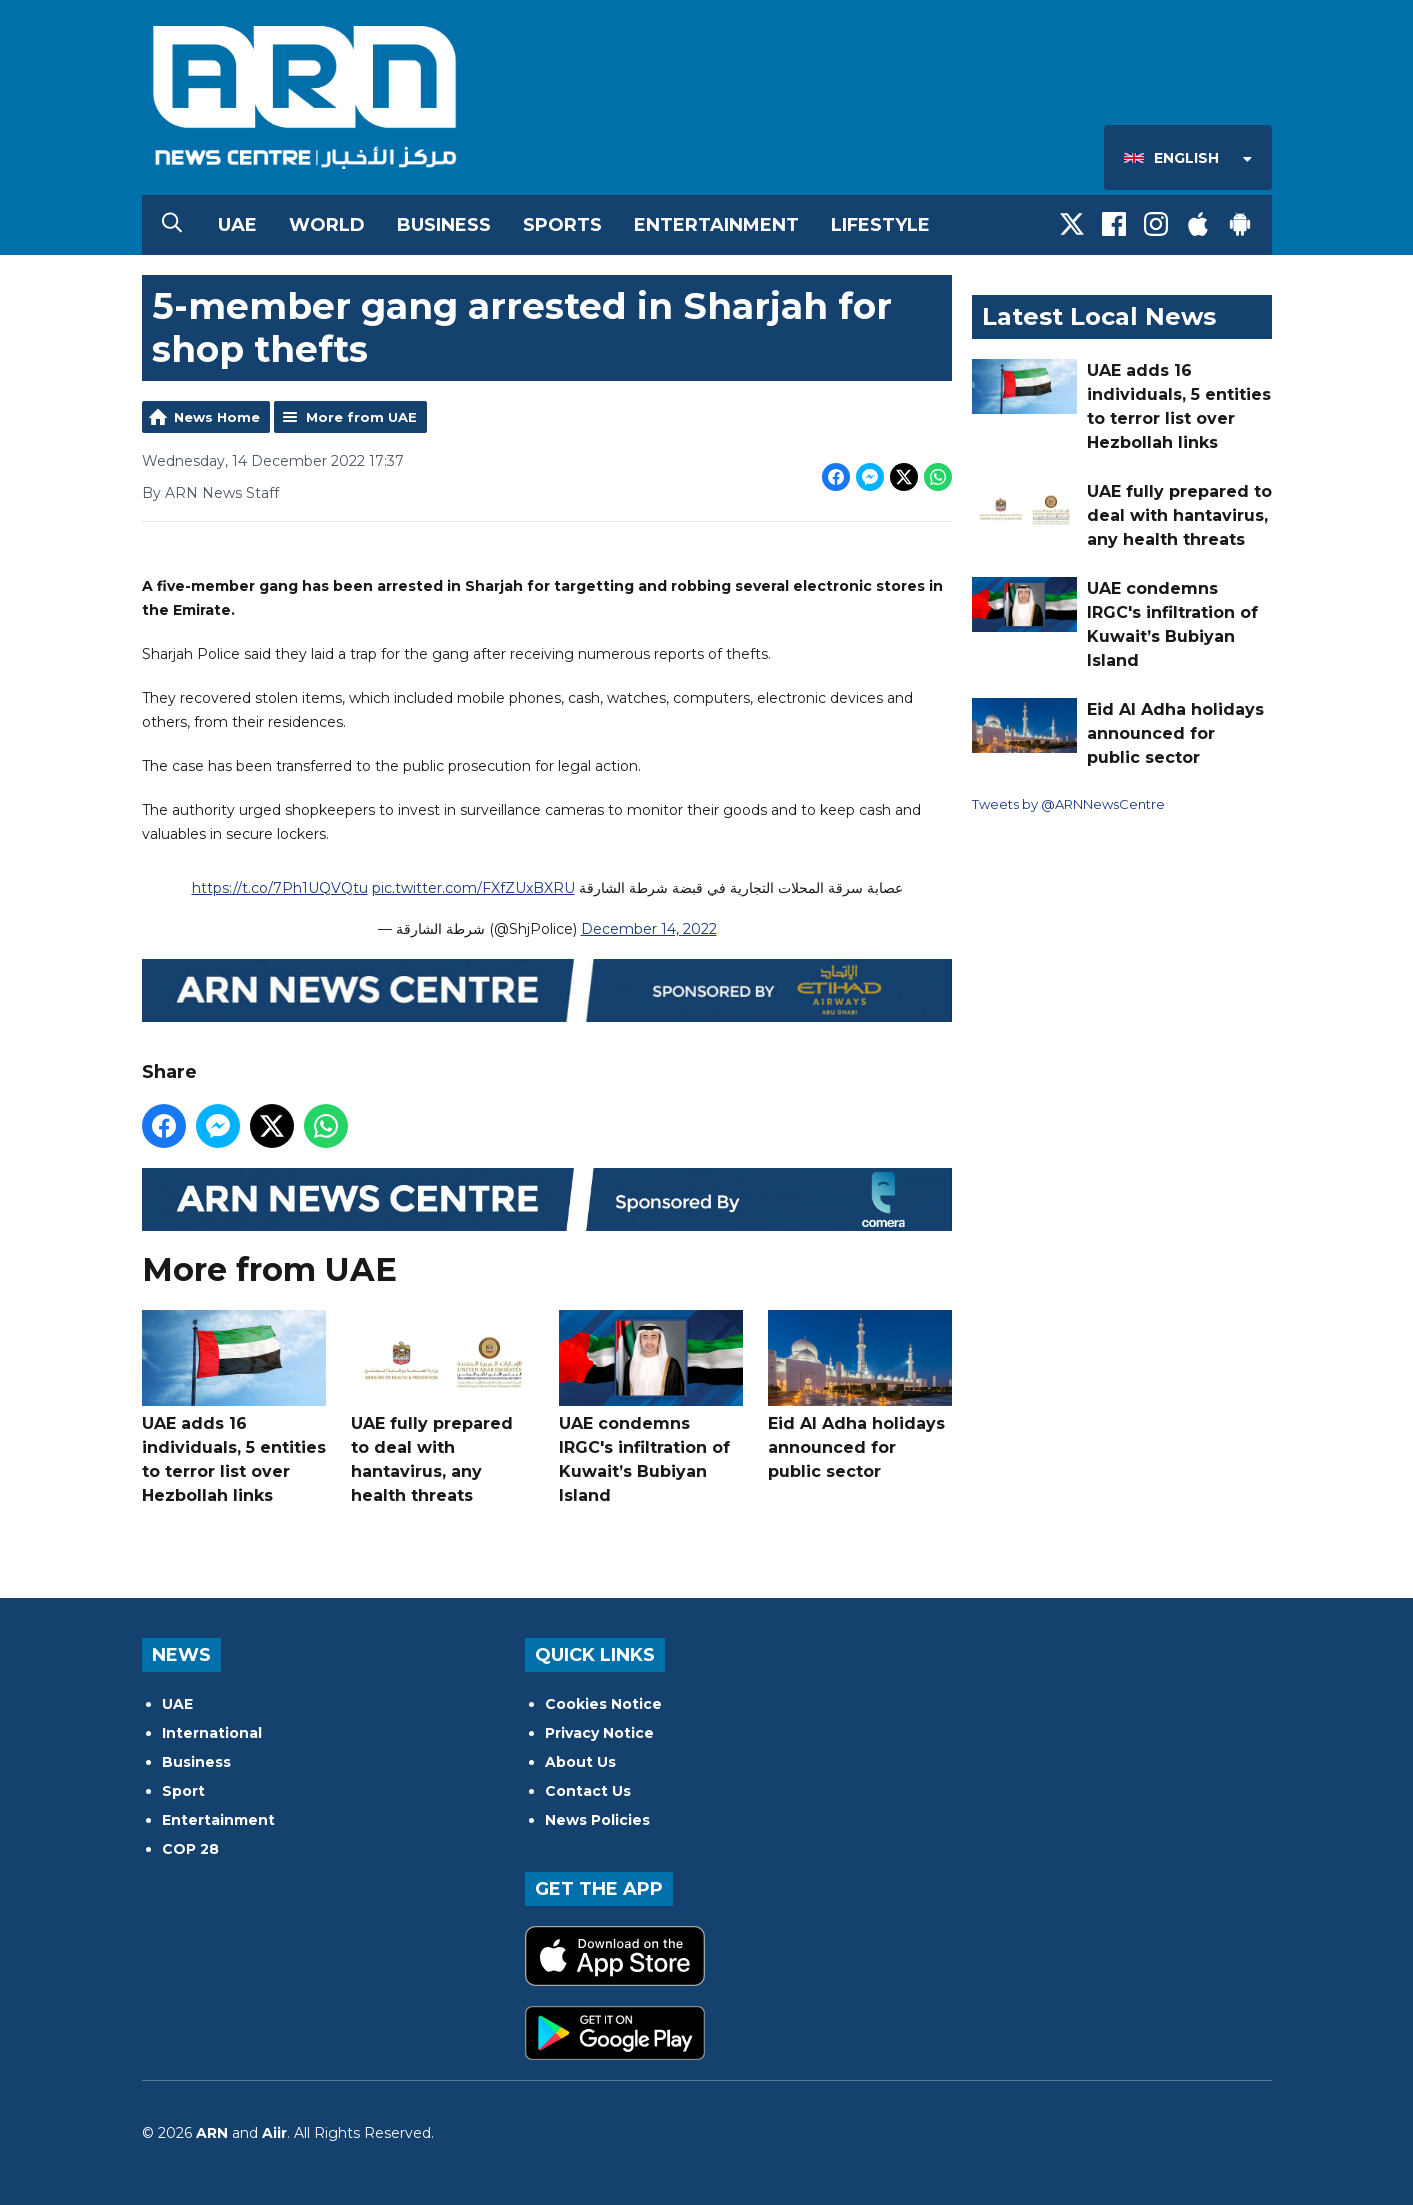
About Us (580, 1762)
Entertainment (716, 225)
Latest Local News (1099, 316)
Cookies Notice (603, 1704)
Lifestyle (880, 225)
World (327, 225)
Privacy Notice (599, 1733)
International (212, 1733)
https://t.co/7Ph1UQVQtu (279, 888)
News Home (217, 417)
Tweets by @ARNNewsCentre (1068, 804)
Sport (183, 1791)
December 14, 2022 (648, 929)
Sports (562, 225)
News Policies (597, 1820)
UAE (237, 225)
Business (444, 225)
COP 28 (190, 1849)
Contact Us (588, 1791)
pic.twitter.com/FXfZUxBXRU (472, 888)
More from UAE (361, 417)
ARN (212, 2133)
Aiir (274, 2133)
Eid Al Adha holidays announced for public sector (859, 1395)
